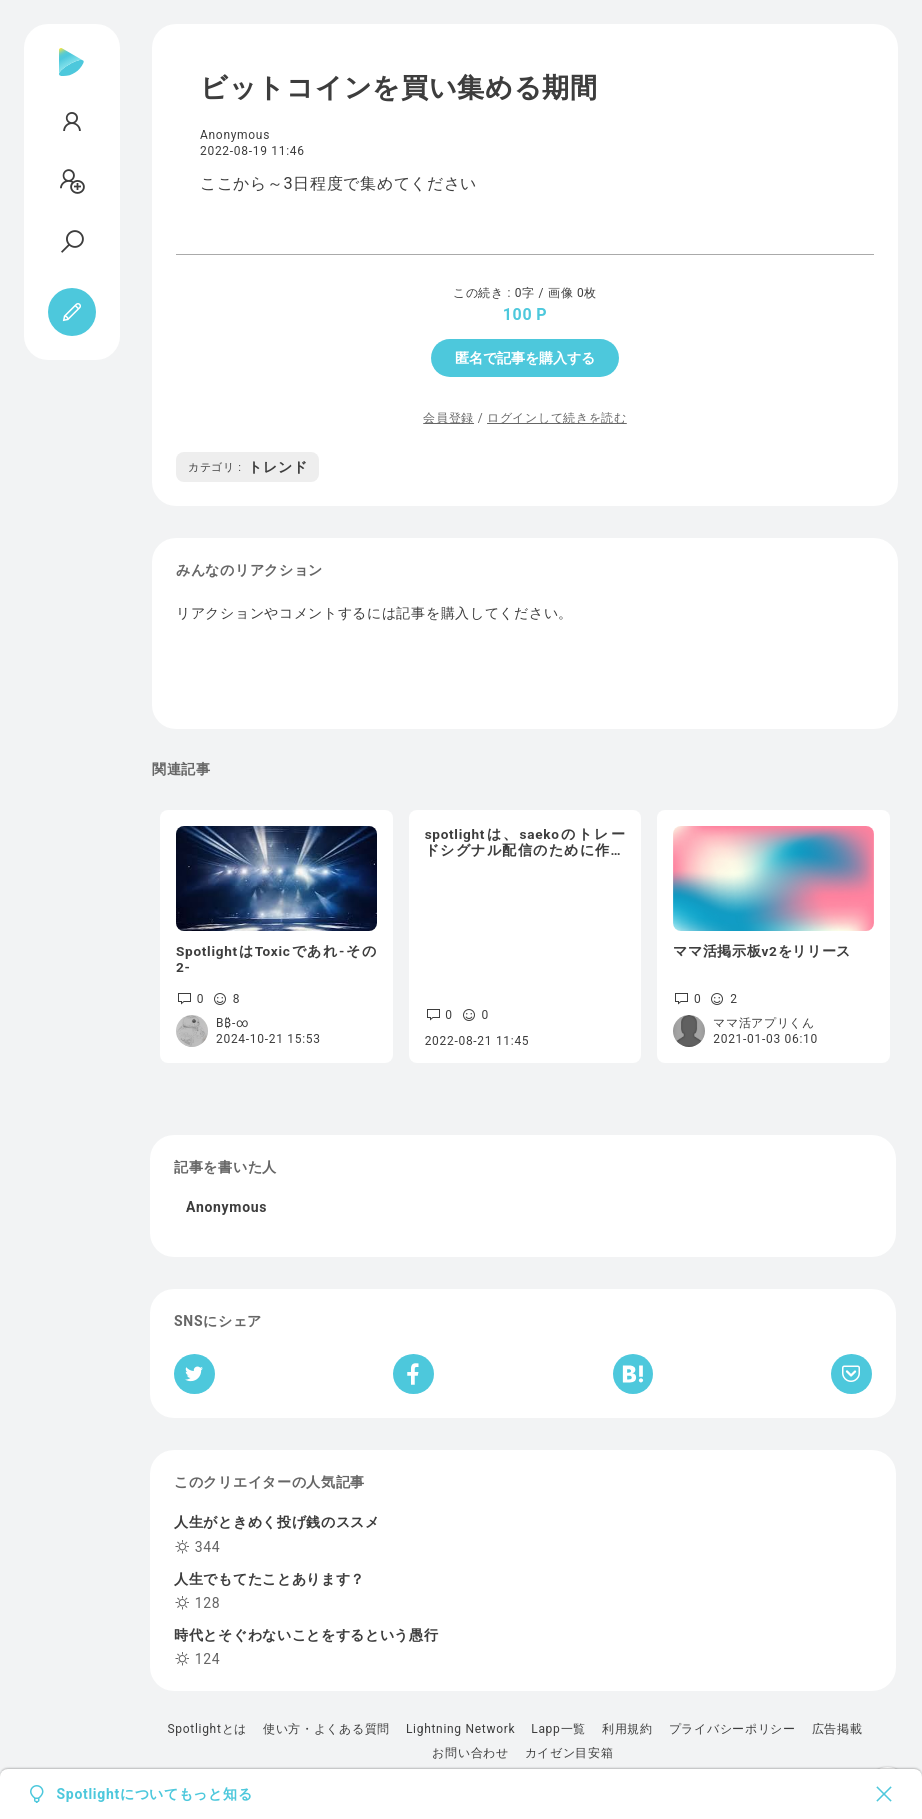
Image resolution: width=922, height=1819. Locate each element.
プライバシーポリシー (732, 1729)
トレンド (247, 467)
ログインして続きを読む (557, 418)
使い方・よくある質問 (326, 1729)
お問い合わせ (470, 1753)
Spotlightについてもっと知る (155, 1794)
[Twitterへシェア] (194, 1374)
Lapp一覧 (558, 1729)
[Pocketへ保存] (851, 1374)
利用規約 (627, 1729)
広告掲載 (837, 1729)
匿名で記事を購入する (525, 358)
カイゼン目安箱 (569, 1753)
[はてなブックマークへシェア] (633, 1374)
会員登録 (448, 418)
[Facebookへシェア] (413, 1374)
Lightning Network (460, 1729)
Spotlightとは (206, 1729)
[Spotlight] (71, 78)
